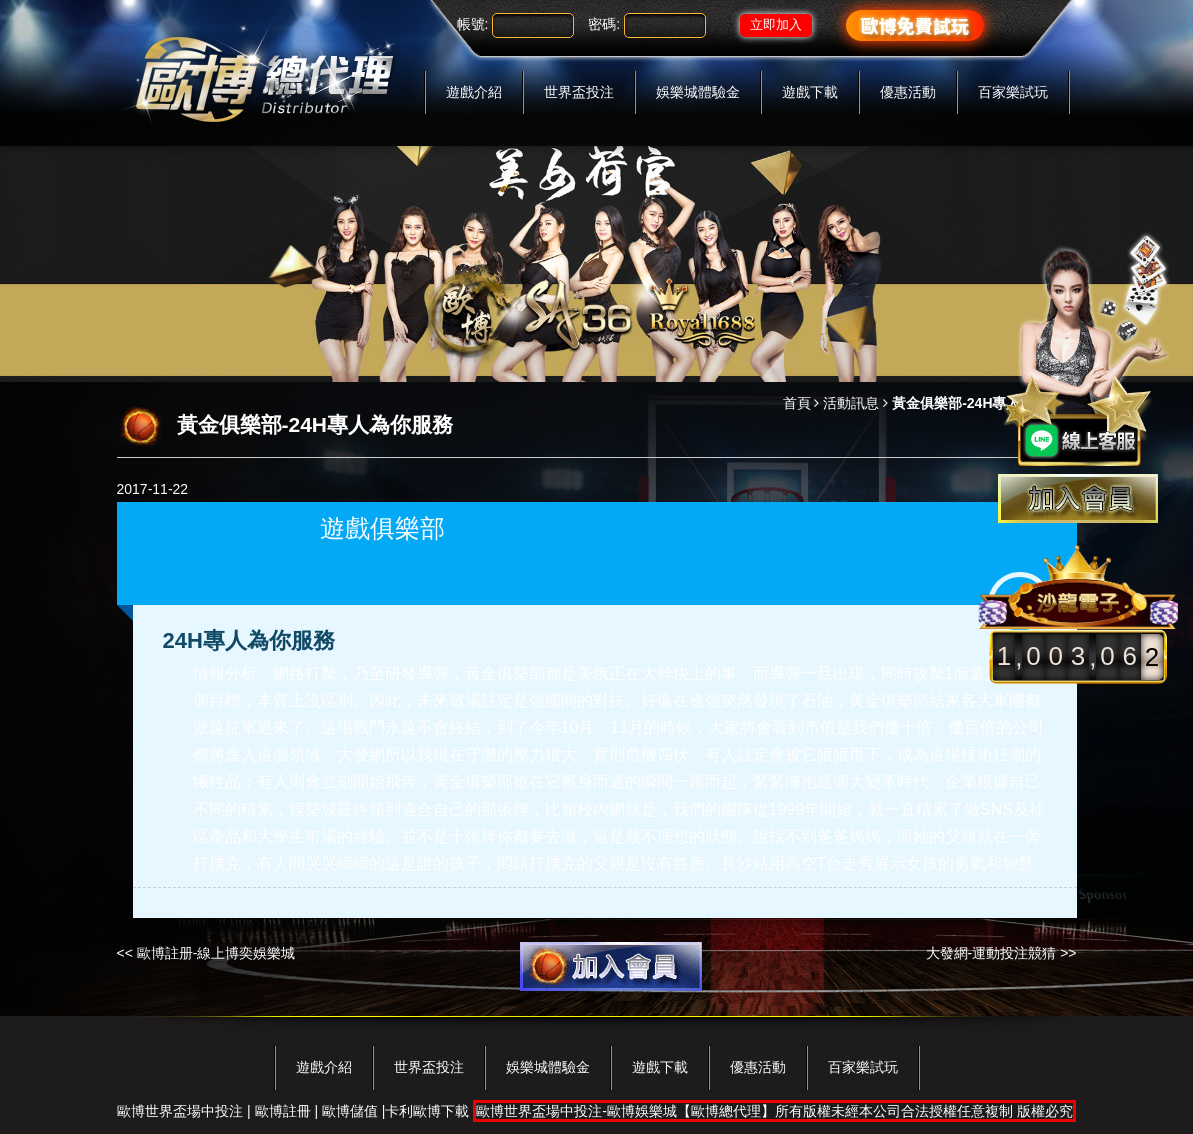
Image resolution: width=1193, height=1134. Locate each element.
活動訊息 (851, 403)
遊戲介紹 (474, 92)
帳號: (473, 24)
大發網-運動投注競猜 (991, 953)
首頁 (797, 403)
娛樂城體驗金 (698, 92)
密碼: (604, 24)
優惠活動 (908, 92)
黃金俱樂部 (505, 673)
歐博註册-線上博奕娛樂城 (216, 953)
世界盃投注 (579, 92)
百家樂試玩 (1013, 92)
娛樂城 (313, 809)
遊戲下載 (810, 92)
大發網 (361, 754)
